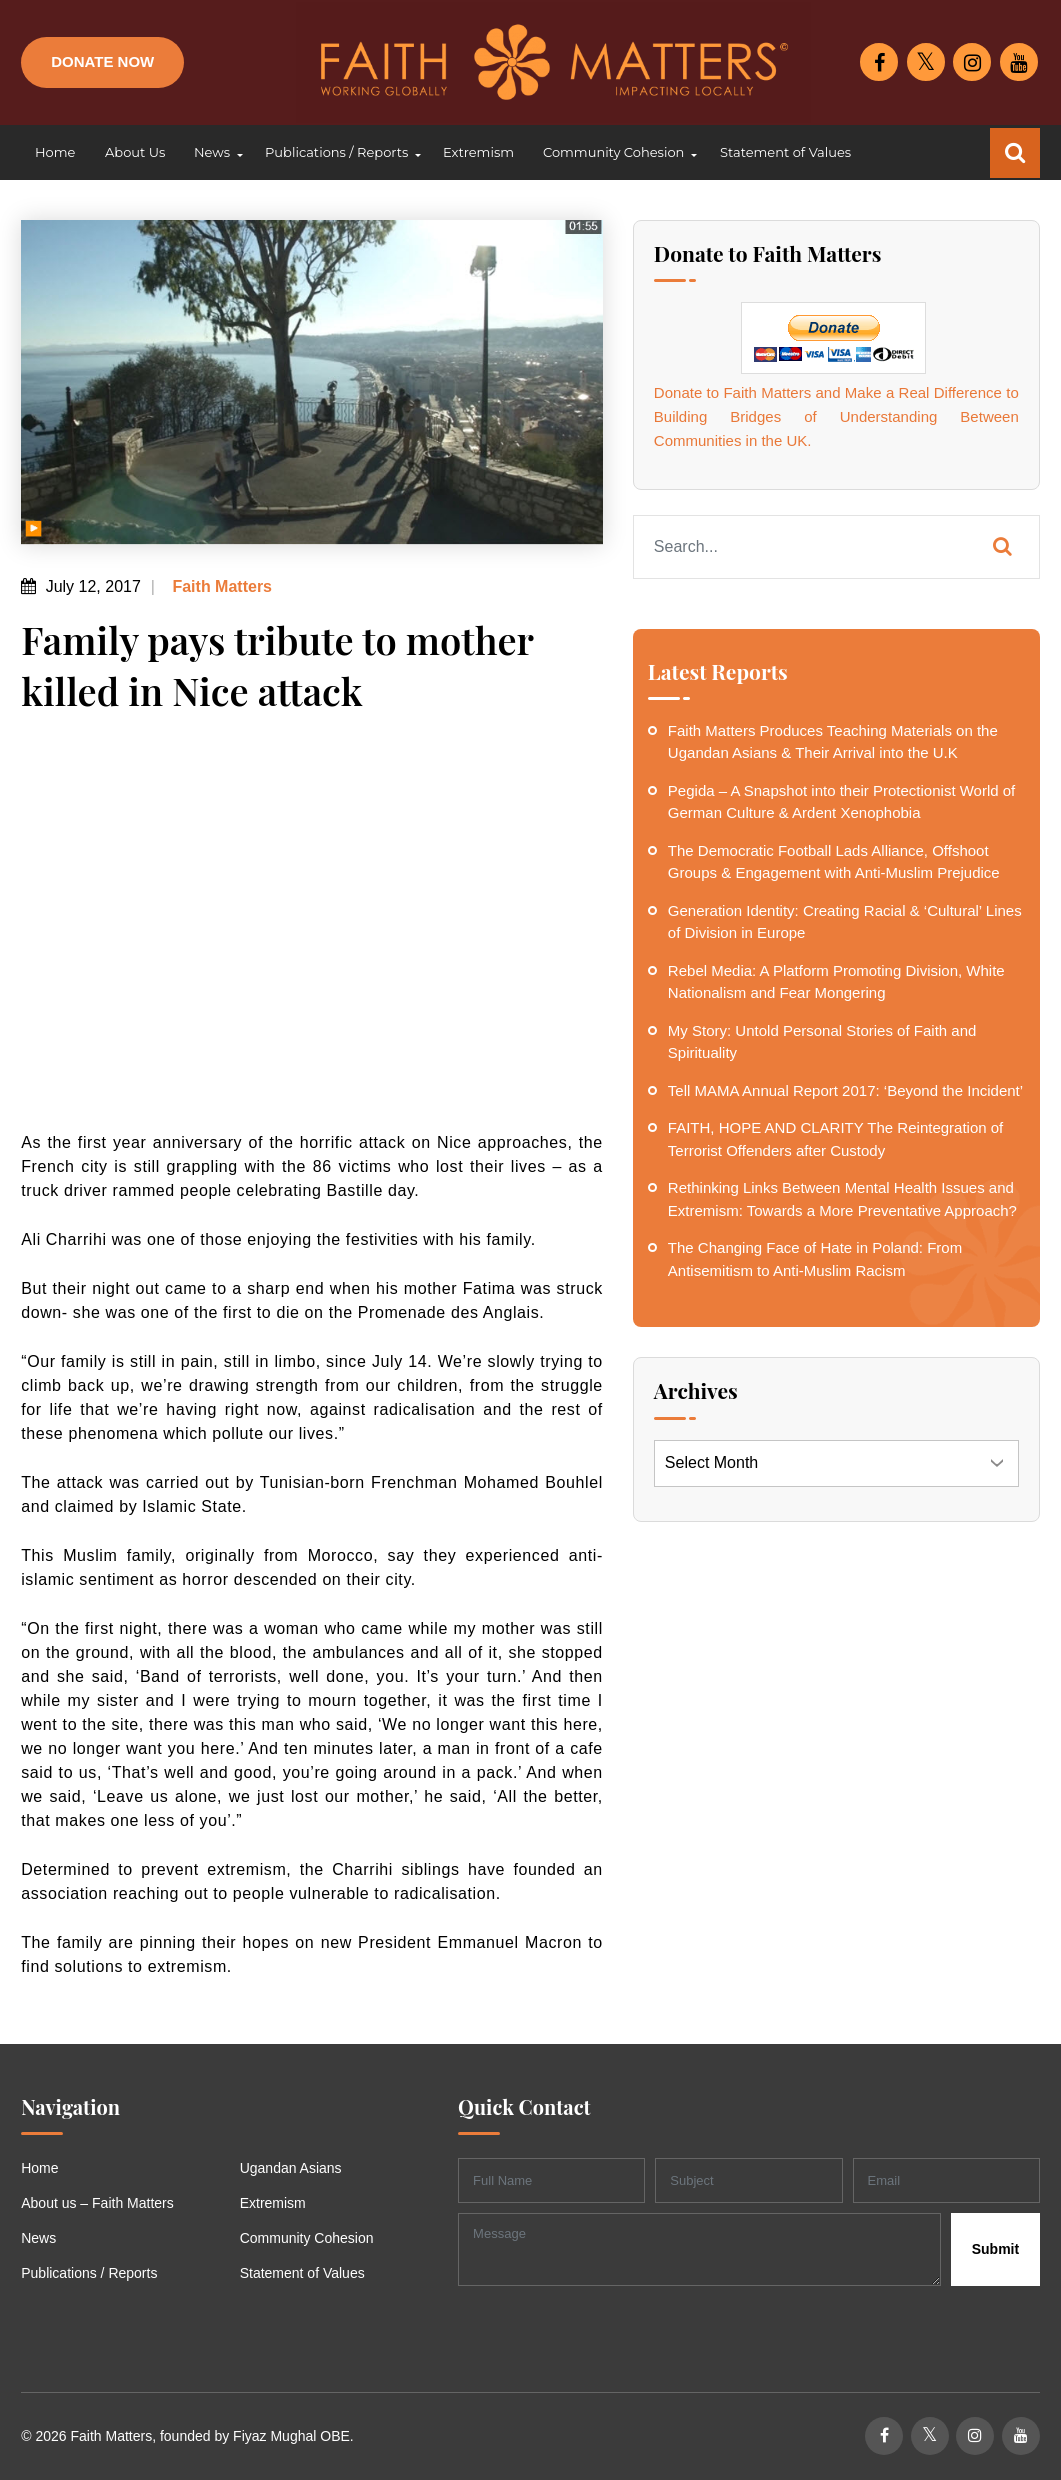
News (38, 2238)
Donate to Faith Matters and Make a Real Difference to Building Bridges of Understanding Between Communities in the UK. (836, 416)
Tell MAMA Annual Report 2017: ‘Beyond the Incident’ (845, 1090)
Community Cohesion (307, 2238)
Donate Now (102, 61)
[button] (215, 153)
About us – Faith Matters (97, 2203)
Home (39, 2168)
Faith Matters (220, 586)
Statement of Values (302, 2273)
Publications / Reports (89, 2273)
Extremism (273, 2203)
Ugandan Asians (291, 2168)
